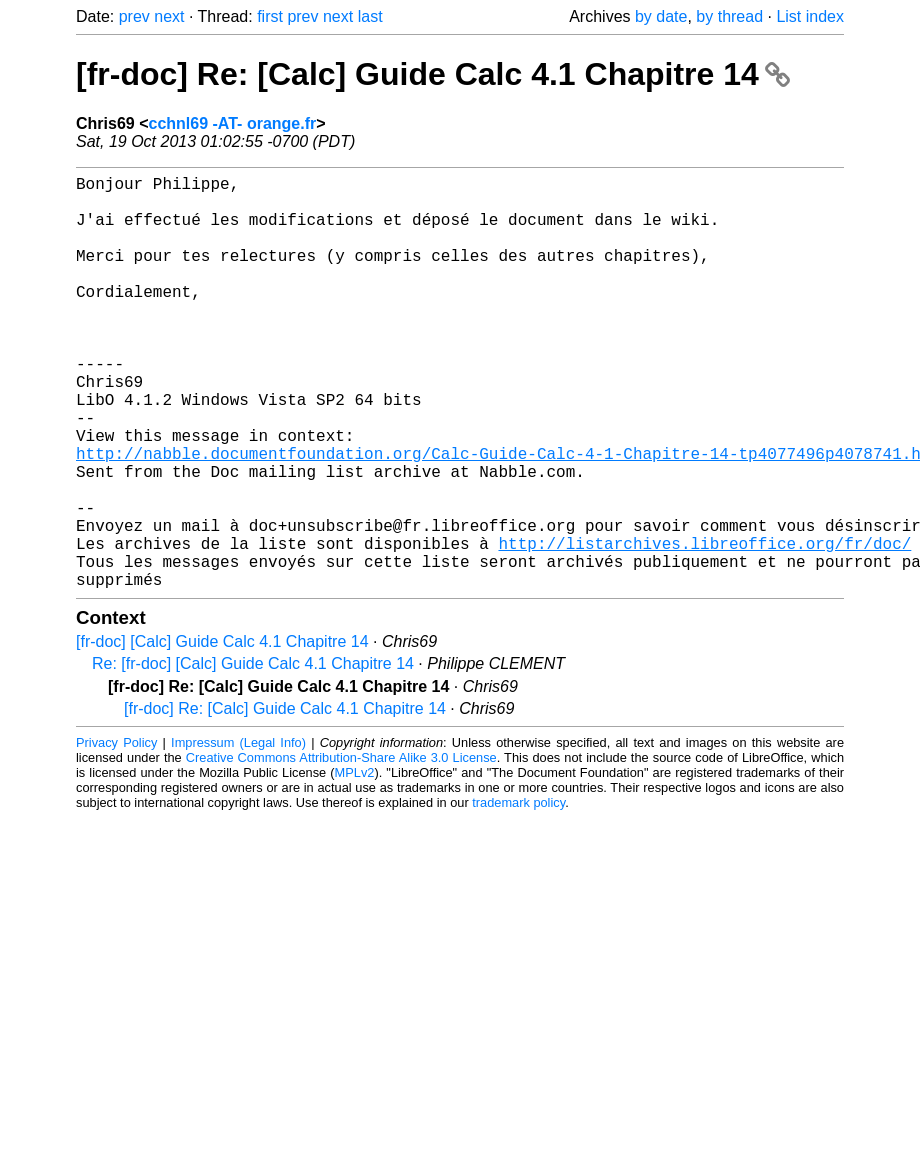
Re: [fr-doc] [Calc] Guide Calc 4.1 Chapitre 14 (253, 755)
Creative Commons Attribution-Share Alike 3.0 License (341, 849)
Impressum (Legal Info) (238, 834)
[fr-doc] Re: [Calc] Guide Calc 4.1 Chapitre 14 (433, 74)
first (270, 16)
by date (661, 16)
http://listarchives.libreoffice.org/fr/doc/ (704, 627)
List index (810, 16)
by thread (729, 16)
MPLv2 (355, 864)
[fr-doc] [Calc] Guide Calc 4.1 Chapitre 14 (222, 733)
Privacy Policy (116, 834)
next (169, 16)
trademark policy (518, 894)
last (370, 16)
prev (134, 16)
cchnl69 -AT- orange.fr (232, 123)
